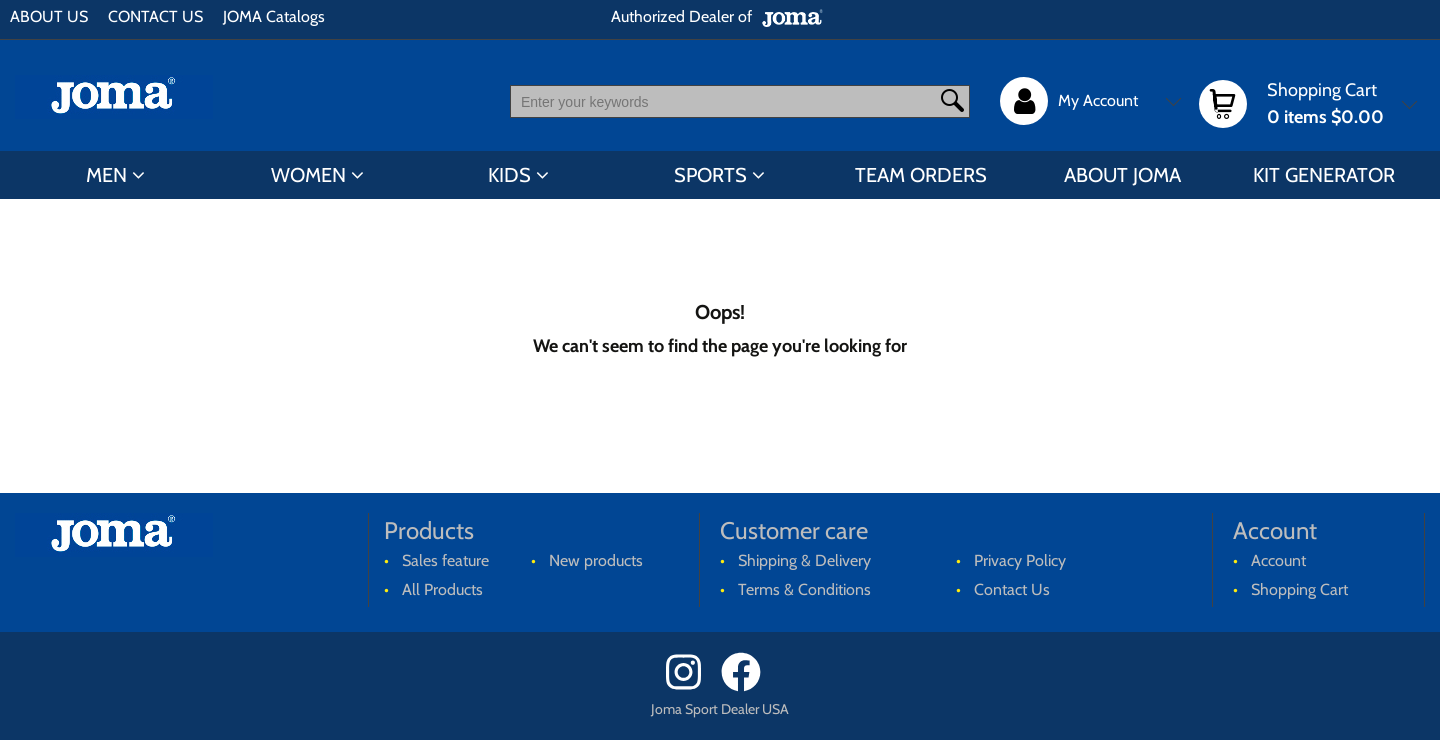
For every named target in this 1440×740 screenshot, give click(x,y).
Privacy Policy (1020, 560)
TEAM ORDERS (921, 175)
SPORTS (710, 175)
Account (1278, 560)
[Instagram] (691, 686)
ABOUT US (49, 16)
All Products (442, 589)
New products (596, 560)
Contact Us (1012, 589)
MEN (106, 175)
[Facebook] (747, 686)
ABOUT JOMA (1122, 175)
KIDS (509, 175)
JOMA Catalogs (274, 16)
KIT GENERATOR (1324, 175)
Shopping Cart (1299, 589)
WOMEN (308, 175)
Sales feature (445, 560)
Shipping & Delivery (804, 560)
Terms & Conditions (804, 589)
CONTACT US (155, 16)
